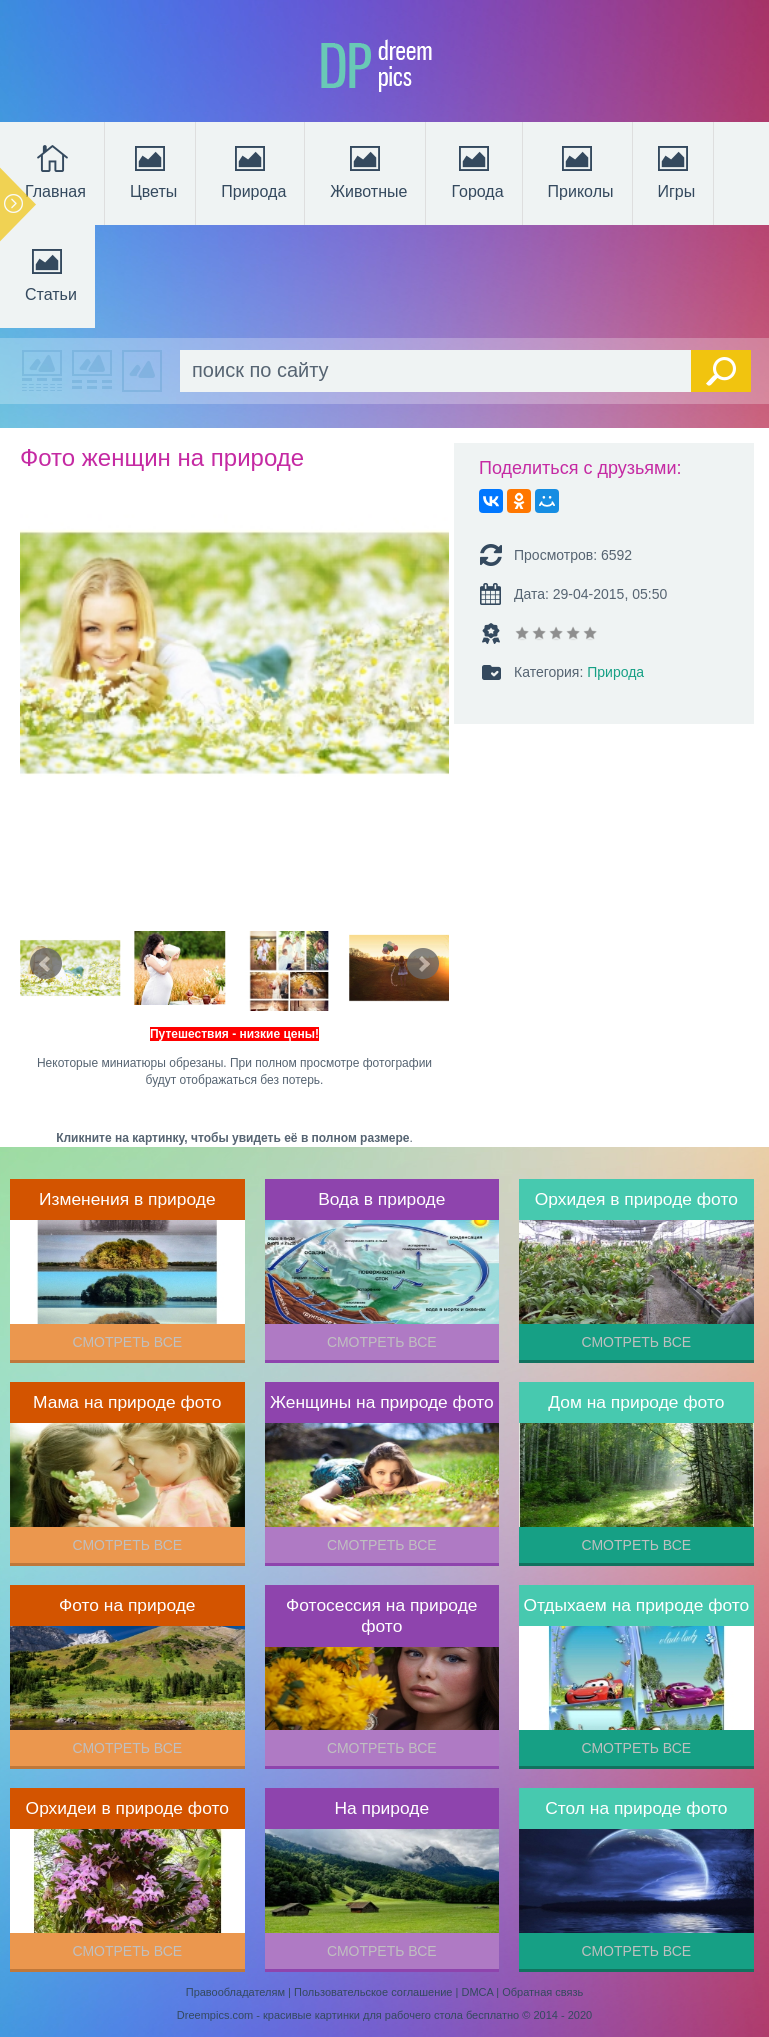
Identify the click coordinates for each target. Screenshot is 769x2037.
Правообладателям (235, 1992)
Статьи (51, 273)
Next (423, 964)
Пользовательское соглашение (373, 1992)
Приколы (581, 170)
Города (477, 170)
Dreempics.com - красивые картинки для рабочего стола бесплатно (348, 2015)
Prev (46, 964)
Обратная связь (542, 1992)
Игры (675, 170)
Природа (253, 170)
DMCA (477, 1992)
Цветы (153, 170)
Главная (55, 170)
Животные (368, 170)
